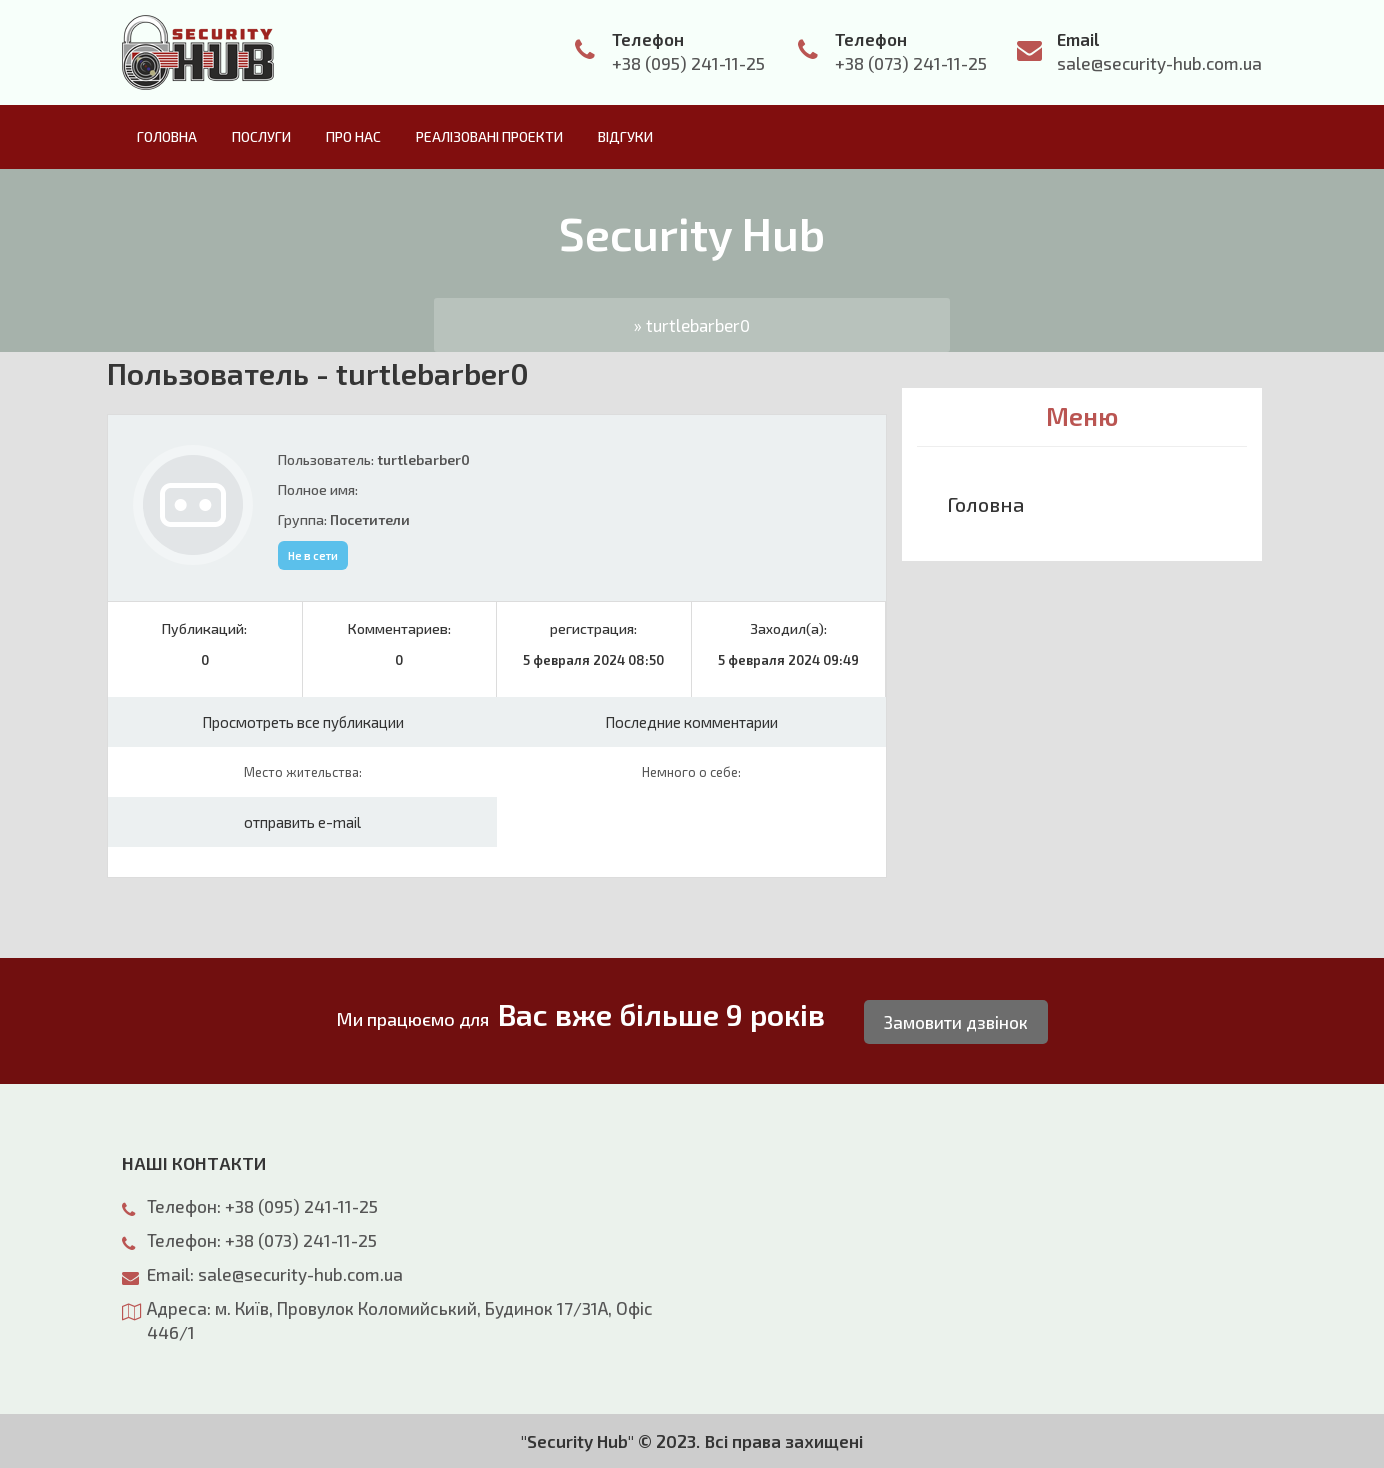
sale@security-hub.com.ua (1159, 63)
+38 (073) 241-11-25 (911, 63)
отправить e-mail (302, 822)
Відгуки (625, 136)
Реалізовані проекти (489, 136)
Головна (167, 136)
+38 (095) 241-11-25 (688, 63)
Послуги (261, 136)
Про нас (353, 136)
